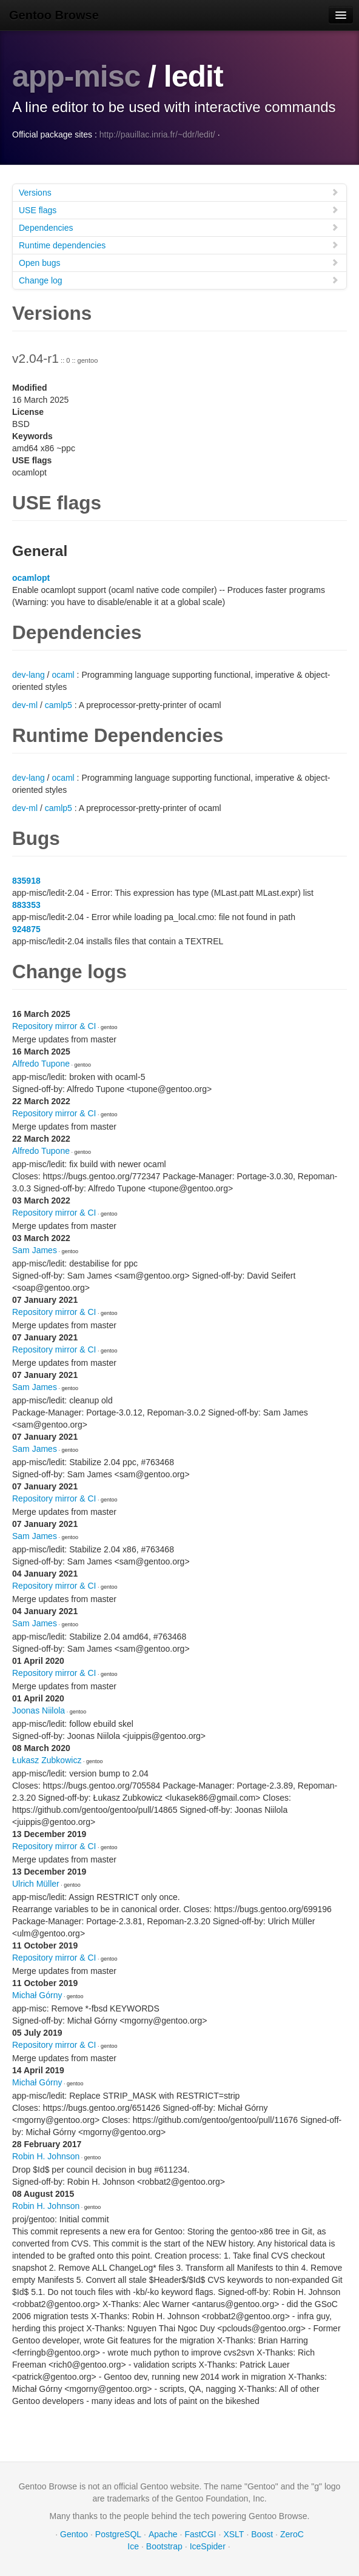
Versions (179, 192)
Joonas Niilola (38, 1710)
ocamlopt (31, 577)
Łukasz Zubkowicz (46, 1759)
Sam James (34, 1249)
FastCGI (200, 2533)
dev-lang (28, 674)
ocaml (63, 674)
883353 (26, 904)
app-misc (76, 76)
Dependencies (179, 227)
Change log (179, 279)
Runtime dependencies (179, 244)
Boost (262, 2533)
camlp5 (58, 704)
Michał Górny (37, 1994)
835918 (26, 880)
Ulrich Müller (35, 1883)
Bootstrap (164, 2546)
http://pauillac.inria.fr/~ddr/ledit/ (157, 134)
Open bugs (179, 262)
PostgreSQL (118, 2533)
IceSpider (208, 2546)
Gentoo (74, 2533)
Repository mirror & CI (54, 1025)
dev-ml (25, 704)
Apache (163, 2533)
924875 (26, 928)
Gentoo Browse (54, 15)
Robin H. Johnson (45, 2155)
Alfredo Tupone (41, 1063)
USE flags (179, 209)
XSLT (233, 2533)
